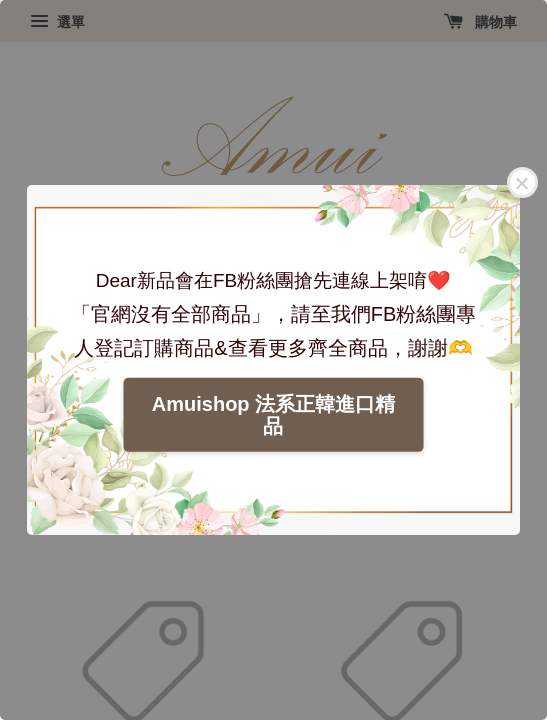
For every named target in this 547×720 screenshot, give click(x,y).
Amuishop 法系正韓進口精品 (273, 415)
